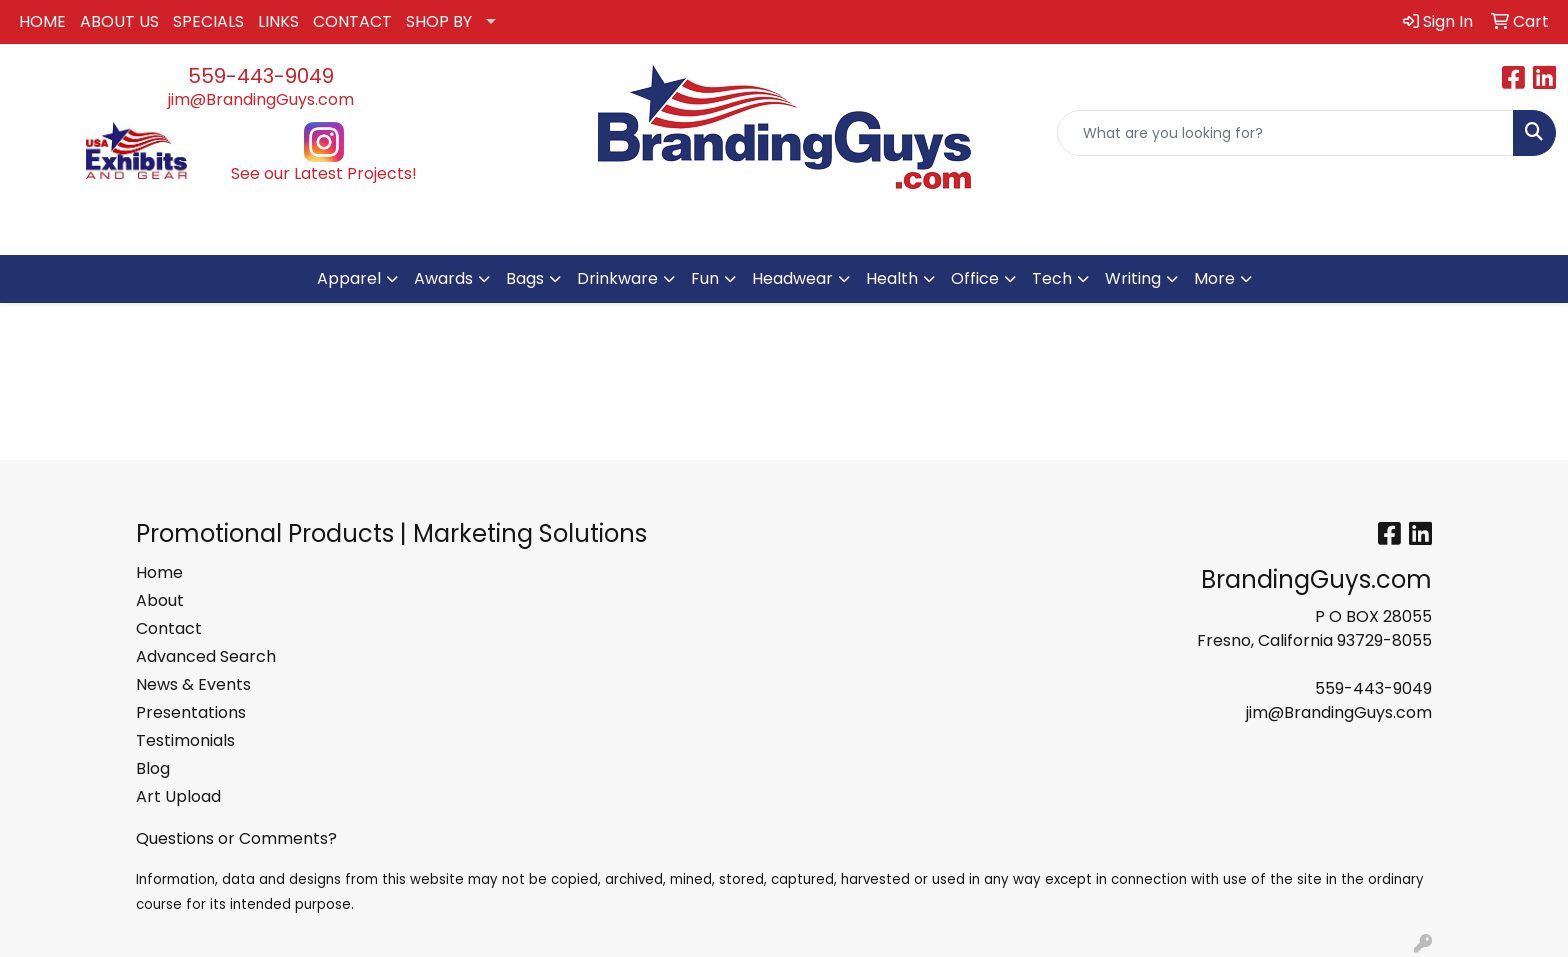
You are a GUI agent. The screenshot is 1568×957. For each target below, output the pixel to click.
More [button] (1214, 278)
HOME (42, 21)
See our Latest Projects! (324, 173)
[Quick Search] (1285, 133)
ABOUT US (119, 21)
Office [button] (975, 278)
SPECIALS (208, 21)
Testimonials (185, 740)
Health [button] (892, 278)
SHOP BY (439, 21)
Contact (169, 628)
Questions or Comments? (236, 838)
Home (159, 572)
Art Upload (178, 796)
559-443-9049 (261, 76)
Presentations (191, 712)
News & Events (193, 684)
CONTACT (352, 21)
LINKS (278, 21)
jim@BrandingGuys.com (261, 99)
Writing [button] (1133, 278)
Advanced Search (206, 656)
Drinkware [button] (617, 278)
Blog (153, 768)
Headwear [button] (792, 278)
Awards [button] (443, 278)
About (160, 600)
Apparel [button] (349, 278)
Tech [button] (1052, 278)
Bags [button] (525, 278)
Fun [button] (705, 278)
